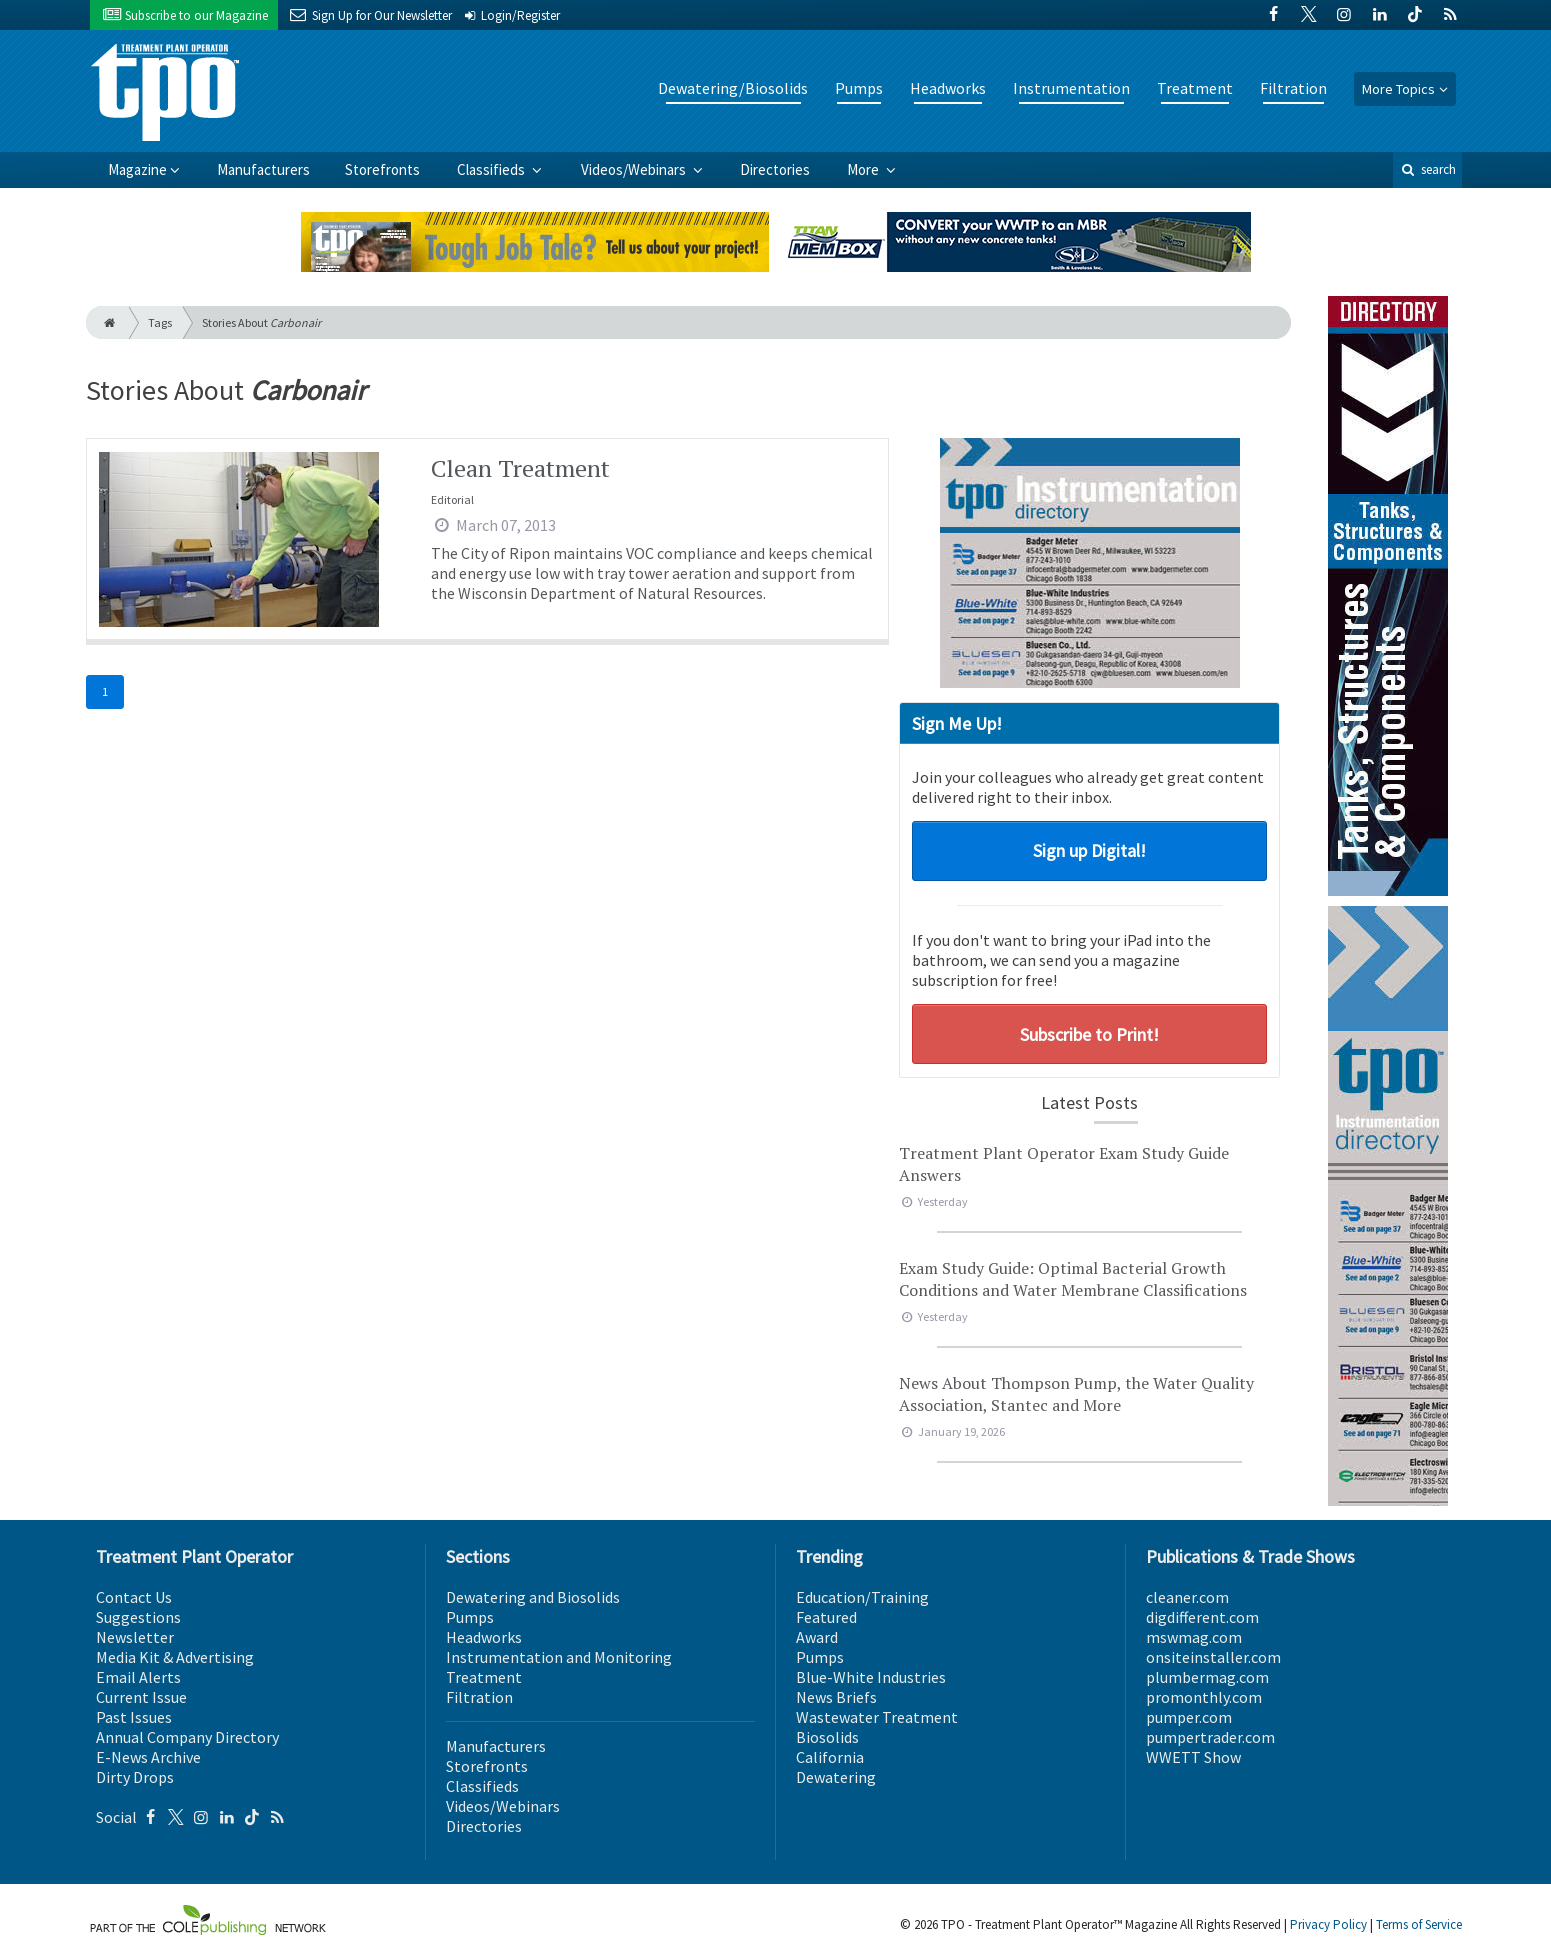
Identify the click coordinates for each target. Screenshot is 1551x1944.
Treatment (1195, 88)
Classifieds (492, 169)
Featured (826, 1617)
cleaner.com (1187, 1597)
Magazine (137, 169)
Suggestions (138, 1617)
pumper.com (1189, 1717)
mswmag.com (1194, 1637)
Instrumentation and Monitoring (559, 1657)
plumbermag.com (1207, 1677)
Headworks (948, 88)
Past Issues (134, 1717)
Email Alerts (138, 1677)
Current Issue (141, 1697)
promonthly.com (1204, 1697)
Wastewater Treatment (877, 1717)
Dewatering (836, 1777)
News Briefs (836, 1697)
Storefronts (382, 169)
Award (817, 1637)
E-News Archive (148, 1757)
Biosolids (827, 1737)
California (830, 1757)
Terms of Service (1419, 1924)
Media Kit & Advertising (175, 1657)
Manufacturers (263, 169)
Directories (775, 169)
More (864, 169)
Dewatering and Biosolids (533, 1597)
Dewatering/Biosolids (733, 88)
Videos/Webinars (635, 169)
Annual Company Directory (187, 1737)
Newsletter (135, 1637)
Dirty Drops (135, 1777)
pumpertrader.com (1210, 1737)
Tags (160, 322)
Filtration (1293, 88)
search (1427, 169)
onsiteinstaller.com (1213, 1657)
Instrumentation (1071, 88)
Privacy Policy (1328, 1924)
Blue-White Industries (871, 1677)
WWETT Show (1193, 1757)
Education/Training (862, 1597)
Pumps (859, 88)
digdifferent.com (1202, 1617)
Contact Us (134, 1597)
